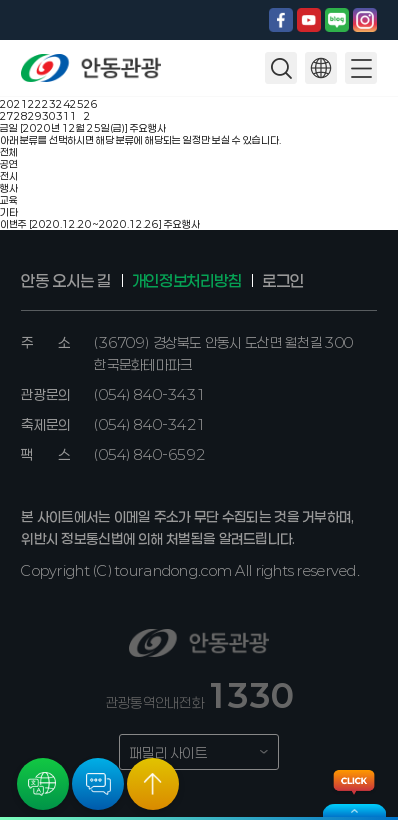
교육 (9, 200)
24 (63, 104)
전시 (9, 176)
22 (35, 104)
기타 (9, 212)
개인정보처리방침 (186, 280)
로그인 (282, 280)
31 (63, 116)
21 (21, 104)
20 (7, 104)
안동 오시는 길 (65, 280)
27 (7, 116)
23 (49, 104)
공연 (9, 164)
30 (49, 116)
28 (21, 116)
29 (35, 116)
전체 (9, 152)
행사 (9, 188)
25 (77, 104)
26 (91, 104)
